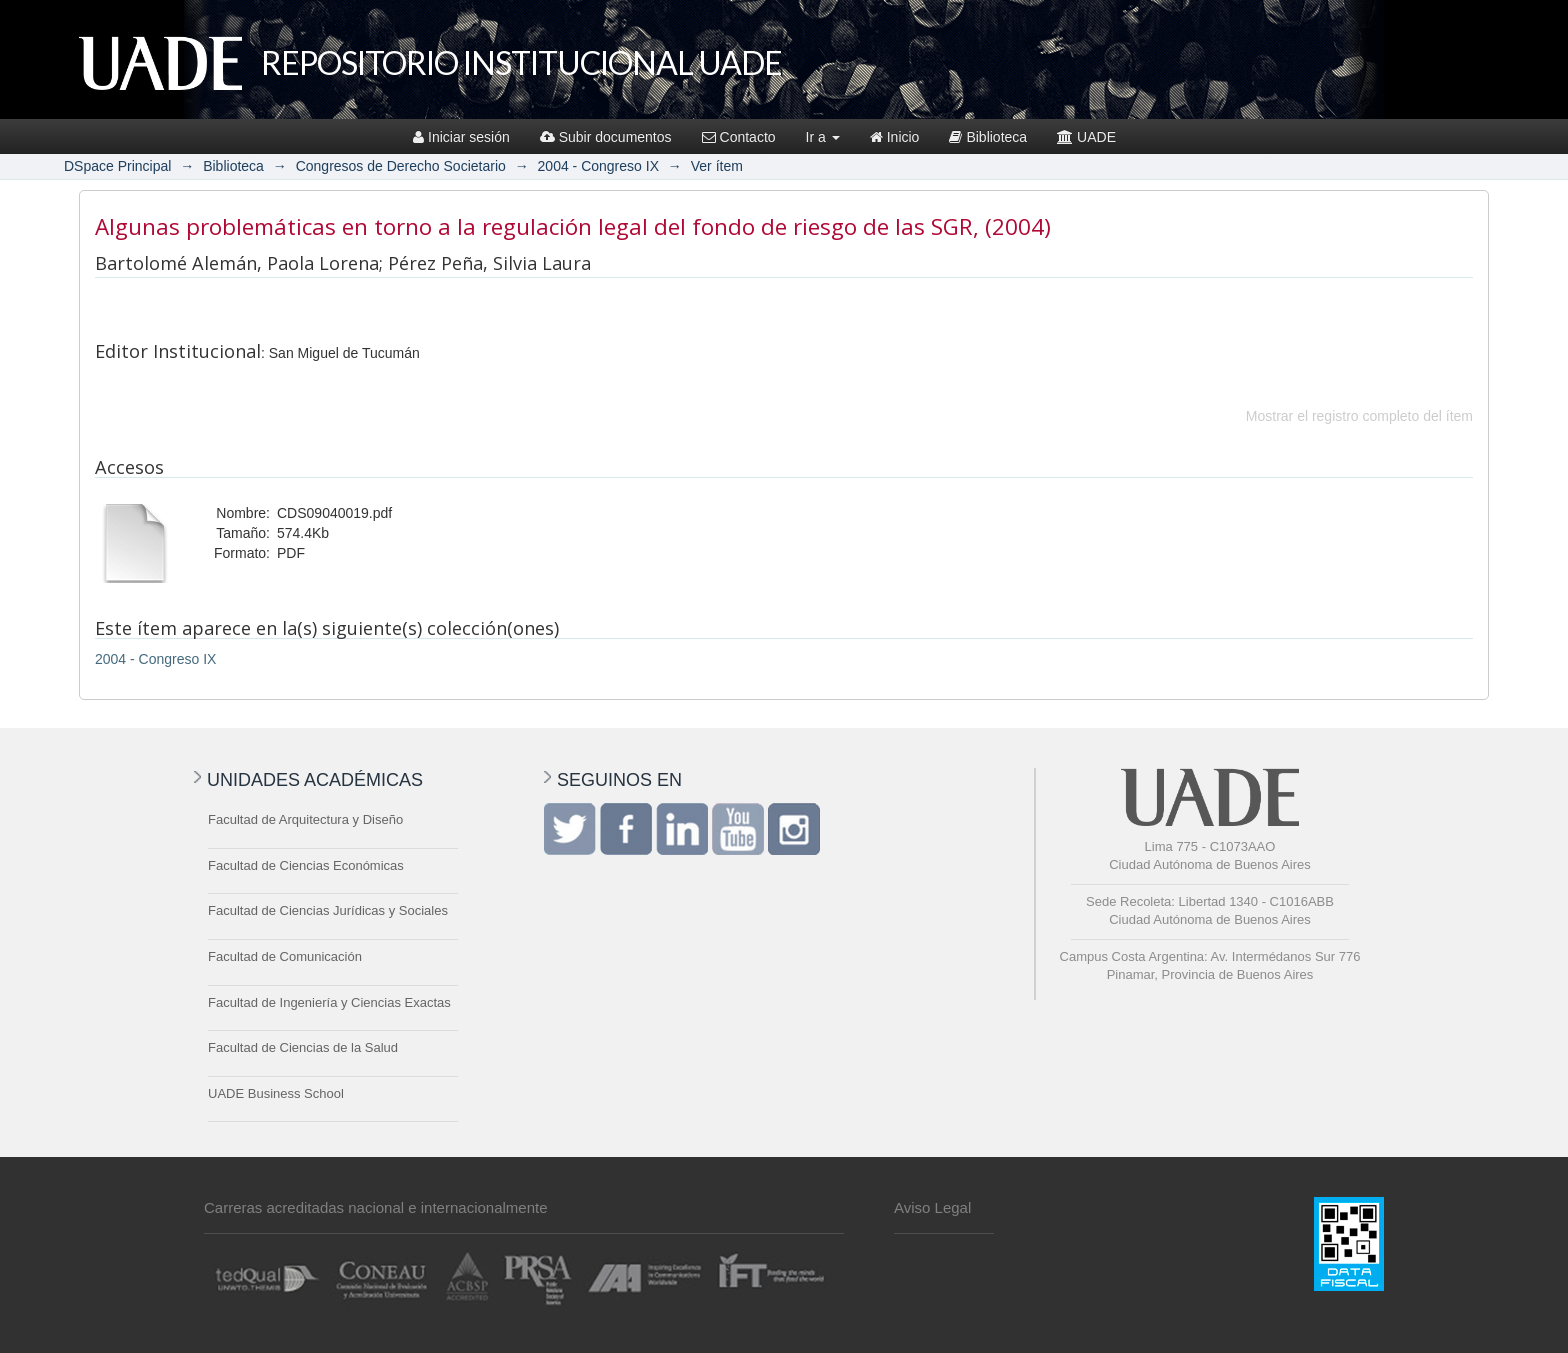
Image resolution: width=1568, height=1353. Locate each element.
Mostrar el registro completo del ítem (1359, 416)
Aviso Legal (932, 1207)
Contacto (739, 137)
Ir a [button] (823, 137)
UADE (1086, 137)
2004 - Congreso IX (598, 166)
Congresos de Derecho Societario (401, 166)
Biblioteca (988, 137)
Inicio (895, 137)
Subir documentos (606, 137)
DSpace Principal (117, 166)
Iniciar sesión (461, 137)
